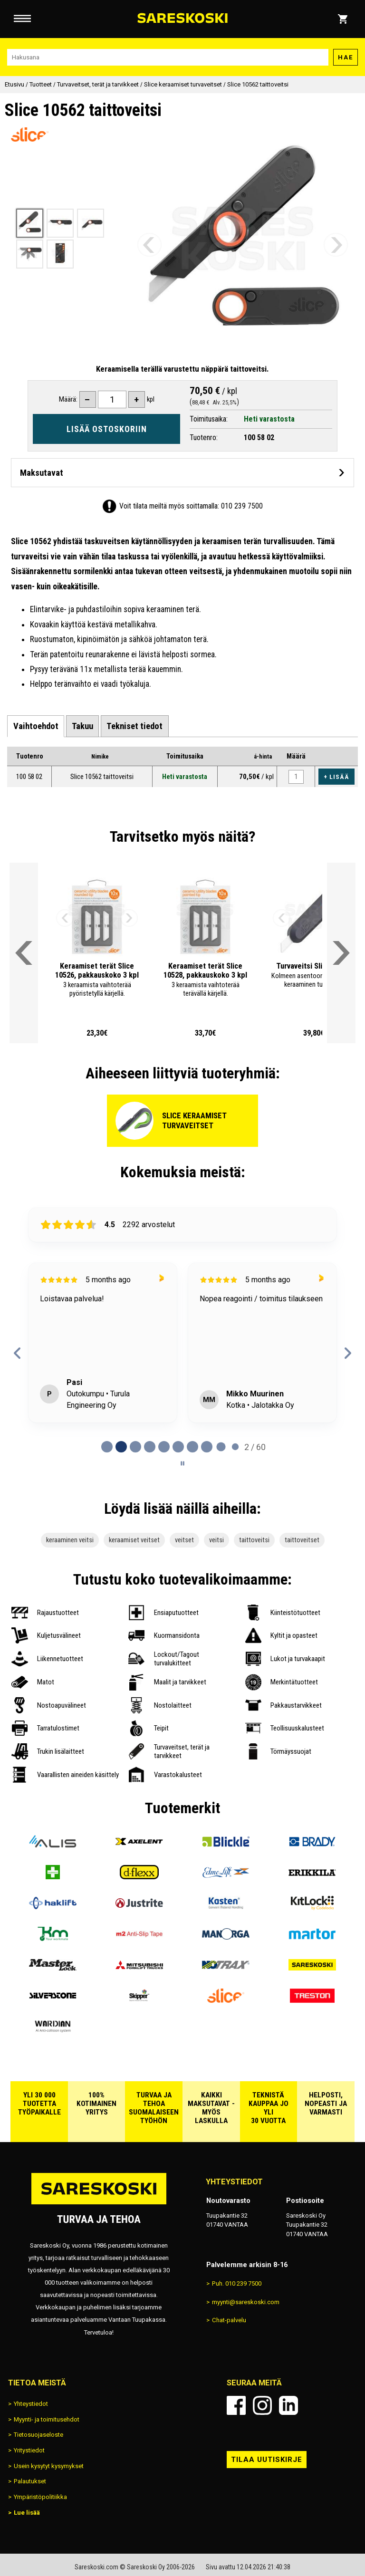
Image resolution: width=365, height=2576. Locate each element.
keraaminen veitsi (70, 1540)
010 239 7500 (242, 505)
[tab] (35, 726)
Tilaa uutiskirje (266, 2459)
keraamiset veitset (134, 1540)
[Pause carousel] (182, 1463)
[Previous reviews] (17, 1353)
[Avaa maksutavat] (182, 473)
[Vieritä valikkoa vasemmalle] (24, 953)
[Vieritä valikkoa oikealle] (341, 953)
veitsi (216, 1540)
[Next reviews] (347, 1353)
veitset (184, 1540)
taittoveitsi (254, 1540)
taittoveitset (302, 1540)
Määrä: (68, 399)
